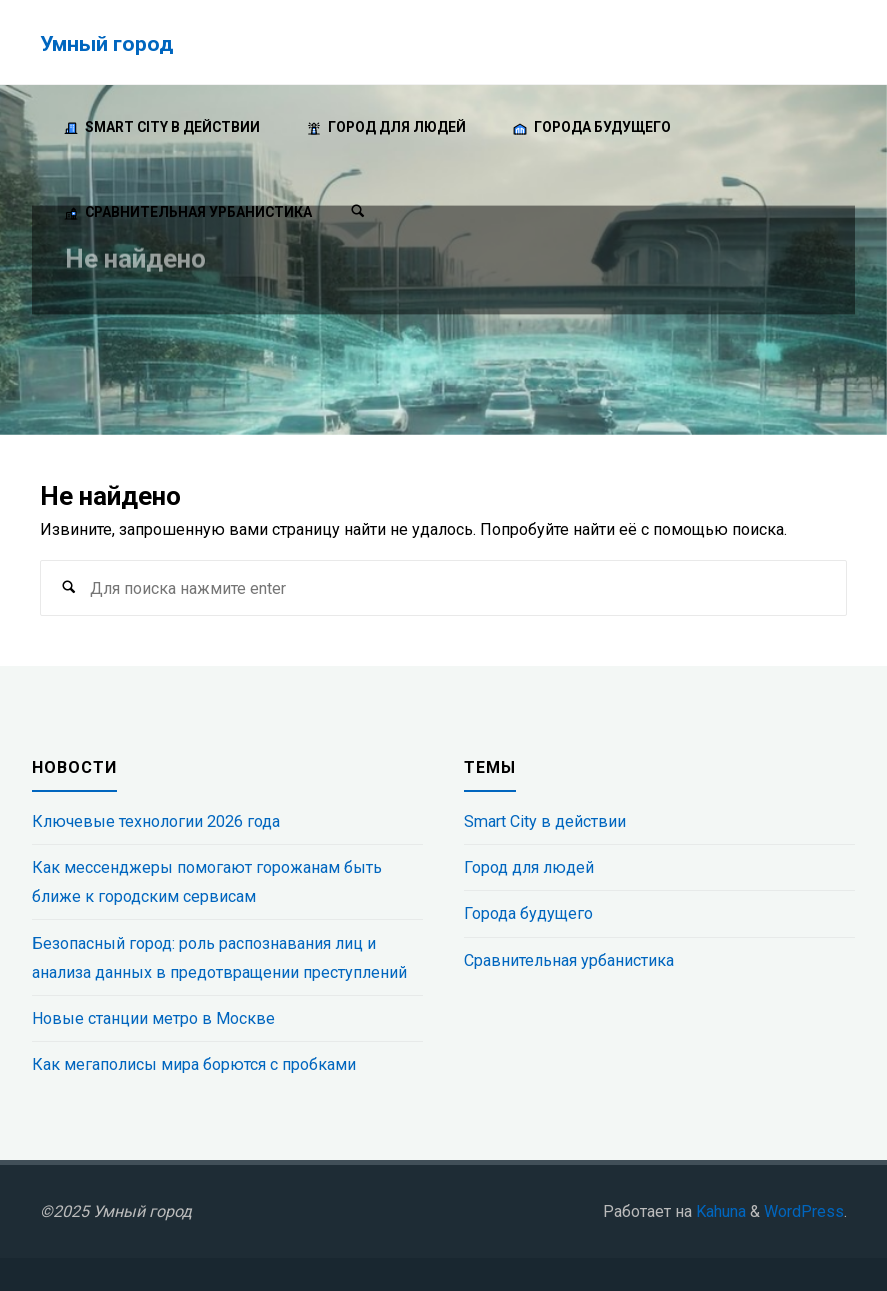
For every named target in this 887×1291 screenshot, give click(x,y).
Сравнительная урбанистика (569, 960)
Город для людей (529, 867)
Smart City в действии (545, 821)
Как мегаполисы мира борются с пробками (194, 1064)
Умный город (106, 43)
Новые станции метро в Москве (153, 1018)
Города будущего (528, 913)
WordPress (804, 1211)
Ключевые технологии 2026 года (156, 821)
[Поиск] (358, 212)
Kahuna (719, 1211)
